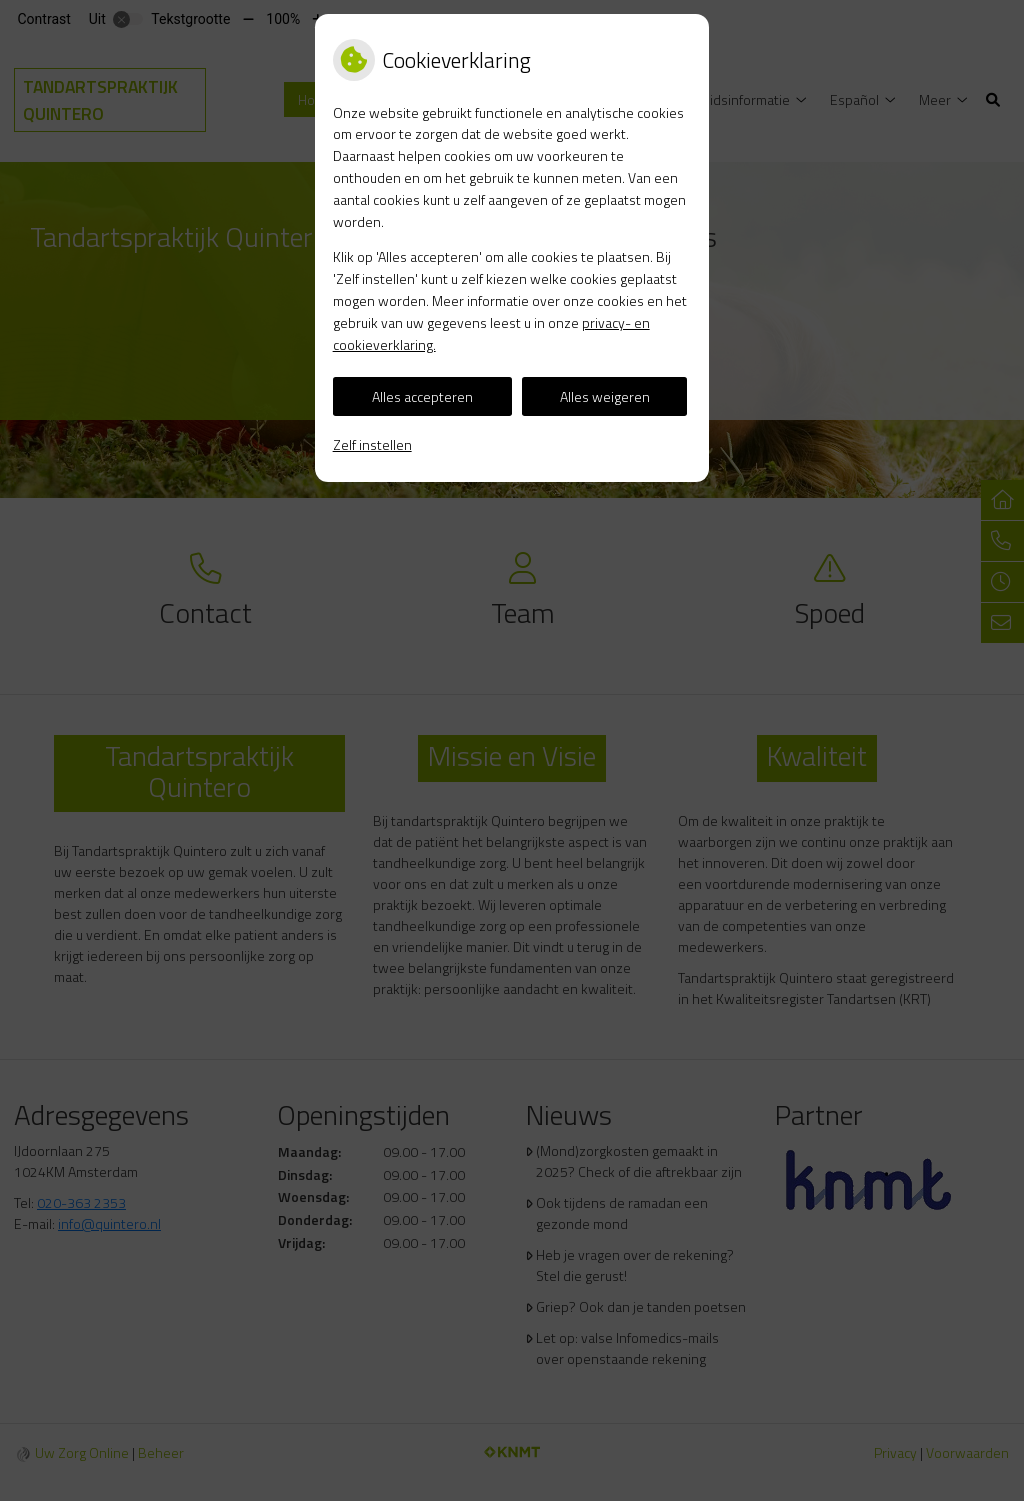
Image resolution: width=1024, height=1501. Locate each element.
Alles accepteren (422, 396)
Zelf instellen (372, 444)
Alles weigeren (605, 396)
